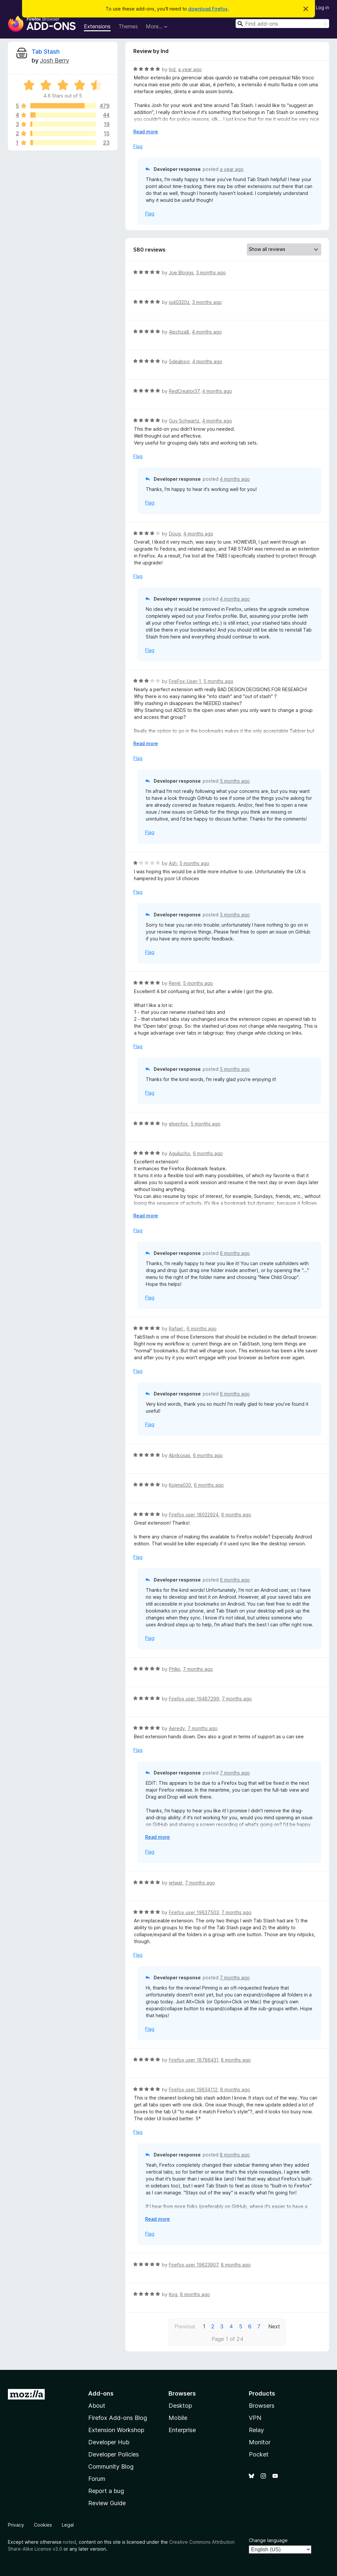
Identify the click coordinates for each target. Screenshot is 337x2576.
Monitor (260, 2442)
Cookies (43, 2525)
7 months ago (198, 1669)
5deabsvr (179, 361)
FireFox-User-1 (185, 681)
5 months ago (218, 681)
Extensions (97, 26)
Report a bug (106, 2490)
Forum (96, 2478)
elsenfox (178, 1123)
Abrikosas (179, 1455)
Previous (184, 2326)
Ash (173, 863)
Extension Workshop (116, 2430)
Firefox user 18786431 (193, 2060)
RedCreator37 (184, 391)
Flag (138, 146)
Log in (322, 7)
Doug (175, 533)
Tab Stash (46, 51)
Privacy (16, 2525)
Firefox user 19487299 (194, 1698)
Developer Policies (113, 2454)
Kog (173, 2294)
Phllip (174, 1669)
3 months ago (211, 272)
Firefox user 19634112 (193, 2089)
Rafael (176, 1328)
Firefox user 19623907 (193, 2264)
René (174, 983)
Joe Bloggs (181, 272)
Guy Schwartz (184, 420)
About (96, 2405)
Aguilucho (179, 1153)
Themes (128, 26)
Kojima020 (180, 1485)
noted (69, 2542)
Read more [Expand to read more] (145, 131)
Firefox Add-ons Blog (117, 2417)
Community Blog (111, 2466)
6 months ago (208, 1153)
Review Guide (107, 2503)
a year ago (190, 69)
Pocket (259, 2454)
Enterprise (182, 2430)
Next (274, 2326)
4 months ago (207, 332)
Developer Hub (108, 2442)
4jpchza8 (179, 332)
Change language (268, 2540)
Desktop (180, 2405)
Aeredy (177, 1728)
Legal (68, 2525)
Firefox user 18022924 (194, 1514)
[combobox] (282, 23)
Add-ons (101, 2393)
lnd (172, 69)
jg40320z (179, 302)
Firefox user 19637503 (194, 1912)
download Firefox (208, 9)
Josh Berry (54, 60)
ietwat (175, 1882)
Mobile (177, 2417)
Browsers (261, 2405)
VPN (255, 2417)
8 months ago (236, 2060)
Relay (256, 2430)
